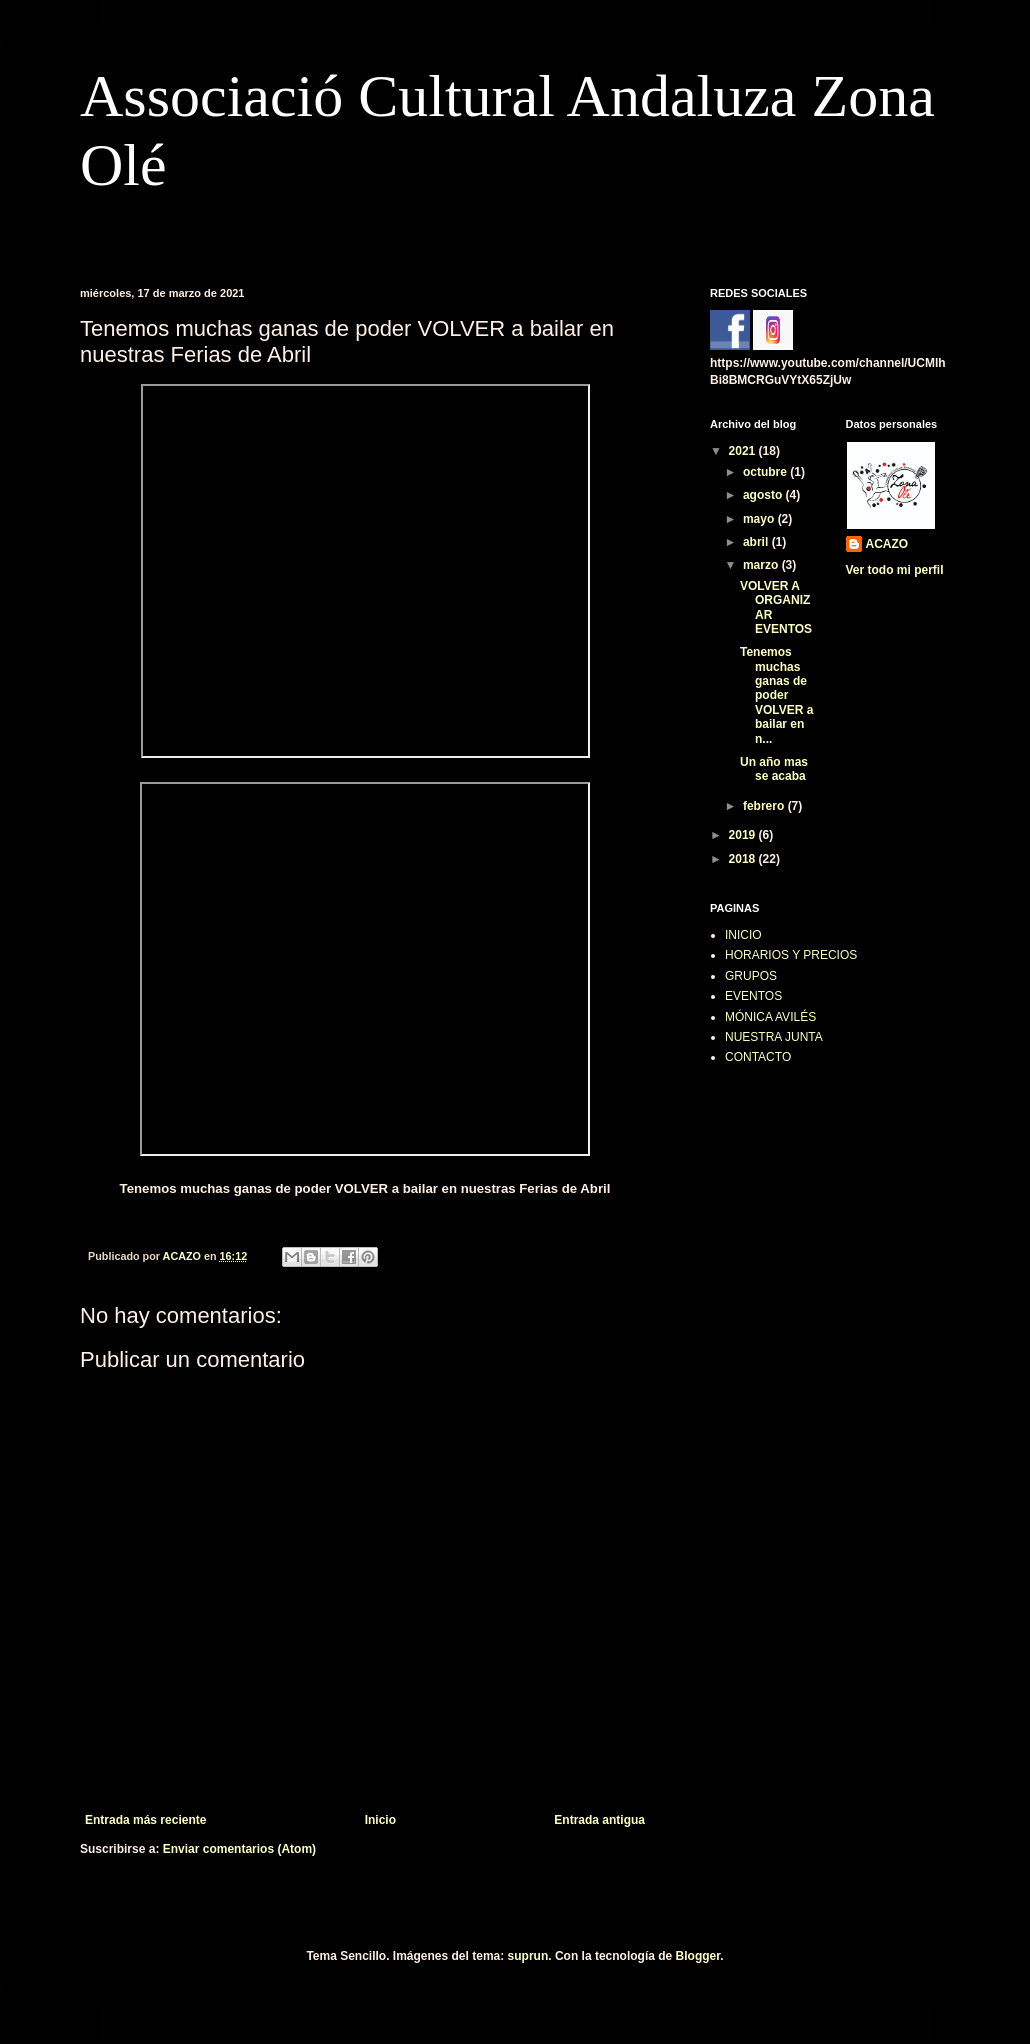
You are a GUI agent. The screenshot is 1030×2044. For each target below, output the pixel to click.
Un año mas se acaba (774, 769)
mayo (760, 519)
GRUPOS (751, 976)
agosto (764, 495)
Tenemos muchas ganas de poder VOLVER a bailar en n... (776, 695)
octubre (766, 472)
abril (757, 542)
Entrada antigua (599, 1820)
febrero (765, 806)
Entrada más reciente (145, 1820)
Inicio (380, 1820)
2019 (744, 835)
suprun (528, 1956)
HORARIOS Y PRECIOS (791, 955)
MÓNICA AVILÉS (770, 1017)
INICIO (743, 935)
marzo (762, 565)
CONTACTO (758, 1057)
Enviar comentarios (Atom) (239, 1849)
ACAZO (887, 544)
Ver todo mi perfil (895, 570)
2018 (744, 859)
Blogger (698, 1956)
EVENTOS (753, 996)
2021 (744, 451)
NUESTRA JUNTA (774, 1037)
